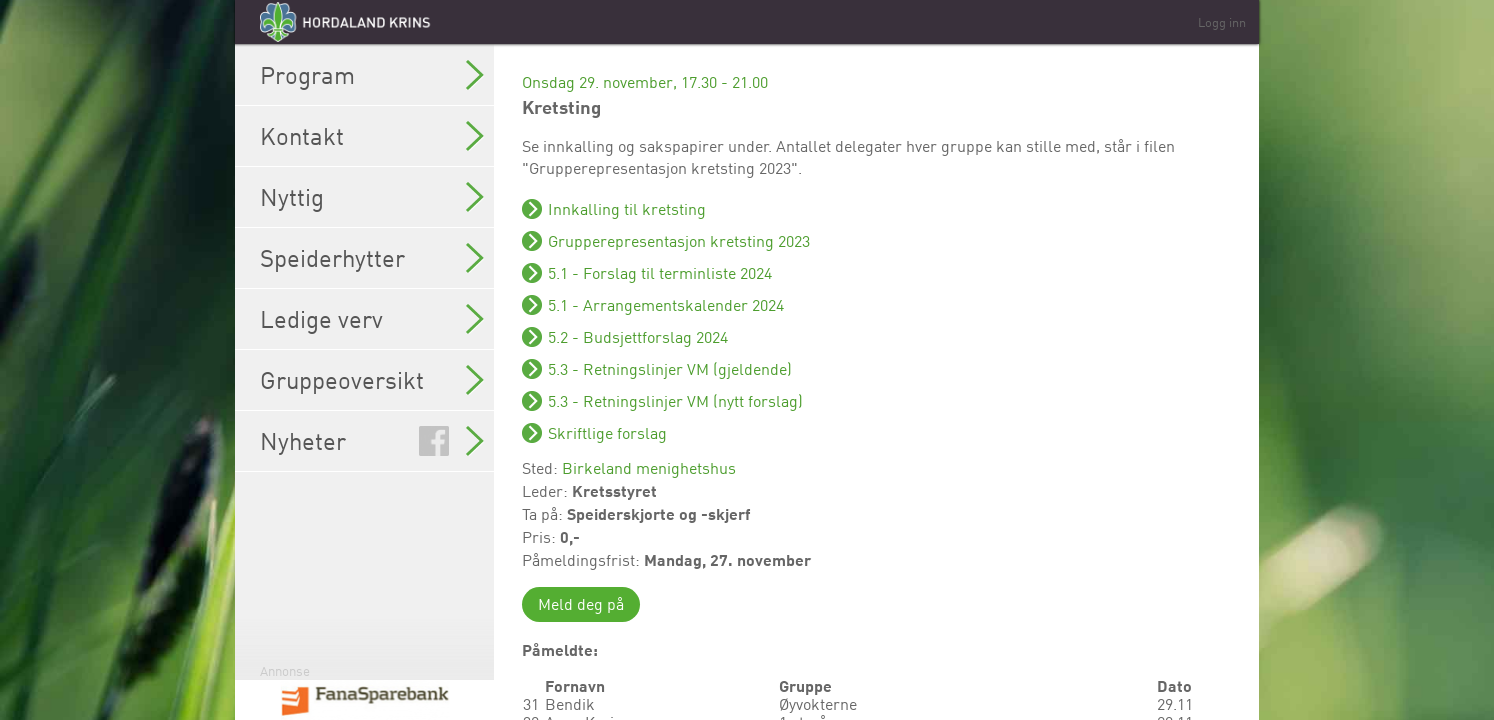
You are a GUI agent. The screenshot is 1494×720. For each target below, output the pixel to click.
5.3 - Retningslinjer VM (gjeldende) (670, 369)
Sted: (542, 468)
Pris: (541, 537)
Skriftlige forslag (607, 433)
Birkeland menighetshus (649, 468)
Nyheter (372, 441)
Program (372, 75)
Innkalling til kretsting (627, 209)
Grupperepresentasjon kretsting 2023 (679, 241)
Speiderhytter (372, 258)
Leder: (547, 491)
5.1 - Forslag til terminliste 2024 (660, 273)
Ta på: (544, 514)
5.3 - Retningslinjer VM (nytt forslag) (675, 401)
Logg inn (1222, 22)
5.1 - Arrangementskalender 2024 (666, 305)
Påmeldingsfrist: (583, 560)
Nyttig (372, 197)
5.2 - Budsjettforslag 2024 (638, 337)
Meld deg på (581, 604)
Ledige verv (372, 319)
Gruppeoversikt (372, 380)
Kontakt (372, 136)
